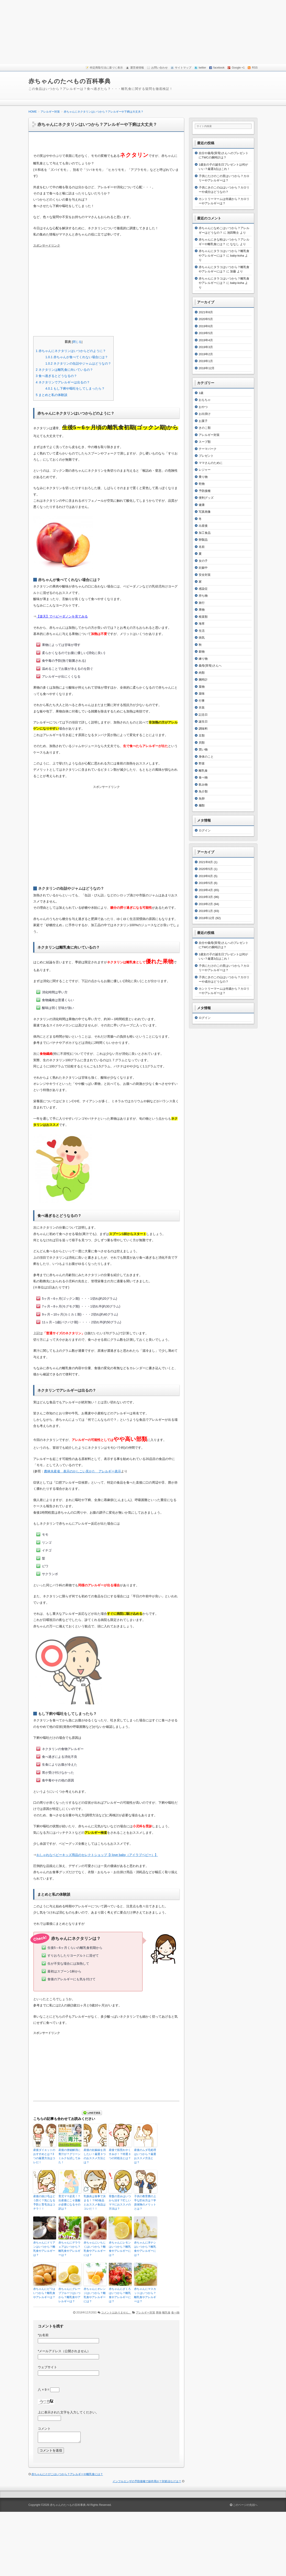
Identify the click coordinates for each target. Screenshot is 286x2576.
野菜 (202, 763)
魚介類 (203, 791)
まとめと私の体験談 (51, 395)
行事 (202, 700)
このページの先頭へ (244, 2505)
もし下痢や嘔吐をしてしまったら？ (75, 388)
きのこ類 (205, 427)
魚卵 (202, 798)
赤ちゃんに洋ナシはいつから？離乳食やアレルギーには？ (145, 2249)
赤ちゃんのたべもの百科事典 (69, 81)
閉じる (77, 341)
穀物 (202, 651)
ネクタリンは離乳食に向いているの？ (64, 369)
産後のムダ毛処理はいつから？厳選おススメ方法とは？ (145, 2156)
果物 (158, 2312)
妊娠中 (203, 567)
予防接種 (205, 491)
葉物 (202, 686)
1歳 (201, 393)
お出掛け (205, 413)
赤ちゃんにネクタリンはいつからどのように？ (71, 351)
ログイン (205, 830)
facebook (219, 67)
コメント (44, 2428)
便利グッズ (206, 497)
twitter (202, 67)
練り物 (203, 658)
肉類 (202, 672)
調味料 (203, 728)
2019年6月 (206, 326)
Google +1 (238, 67)
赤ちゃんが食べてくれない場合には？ (76, 357)
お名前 (43, 2335)
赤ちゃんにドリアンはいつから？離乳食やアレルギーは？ (44, 2249)
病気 (202, 637)
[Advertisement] (143, 32)
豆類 (202, 735)
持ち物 (203, 595)
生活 (202, 630)
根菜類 (203, 616)
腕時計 (203, 679)
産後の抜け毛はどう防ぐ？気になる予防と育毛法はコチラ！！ (44, 2202)
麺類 (202, 805)
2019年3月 (206, 347)
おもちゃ (205, 400)
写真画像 (205, 511)
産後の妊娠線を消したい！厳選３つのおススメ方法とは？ (95, 2156)
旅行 (202, 602)
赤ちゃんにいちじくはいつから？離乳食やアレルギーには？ (95, 2249)
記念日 (203, 714)
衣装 (202, 707)
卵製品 (203, 539)
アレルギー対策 (145, 2312)
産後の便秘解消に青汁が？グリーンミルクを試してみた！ (69, 2156)
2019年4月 (206, 340)
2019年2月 (206, 354)
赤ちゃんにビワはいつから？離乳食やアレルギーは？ (44, 2293)
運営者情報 (137, 67)
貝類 (202, 742)
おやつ (203, 407)
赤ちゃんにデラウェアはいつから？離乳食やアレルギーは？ (69, 2249)
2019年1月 (206, 361)
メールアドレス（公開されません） (64, 2351)
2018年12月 (206, 368)
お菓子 (203, 421)
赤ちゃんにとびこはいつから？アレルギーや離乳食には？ (67, 2474)
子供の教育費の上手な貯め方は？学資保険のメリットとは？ (145, 2202)
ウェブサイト (47, 2367)
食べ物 (175, 2312)
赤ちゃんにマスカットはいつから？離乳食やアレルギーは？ (145, 2295)
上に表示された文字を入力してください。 (68, 2412)
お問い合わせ (159, 67)
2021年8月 (206, 312)
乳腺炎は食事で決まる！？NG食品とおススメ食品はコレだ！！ (95, 2202)
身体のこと (206, 756)
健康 (202, 505)
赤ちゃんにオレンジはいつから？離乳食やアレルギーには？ (95, 2295)
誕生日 (203, 721)
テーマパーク (208, 449)
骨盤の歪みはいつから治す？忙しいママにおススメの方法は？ (120, 2202)
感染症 (203, 588)
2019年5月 (206, 333)
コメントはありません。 (116, 2312)
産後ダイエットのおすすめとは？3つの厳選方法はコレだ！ (44, 2156)
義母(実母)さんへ (210, 665)
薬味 (202, 693)
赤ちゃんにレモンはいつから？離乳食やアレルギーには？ (120, 2249)
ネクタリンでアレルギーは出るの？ (63, 382)
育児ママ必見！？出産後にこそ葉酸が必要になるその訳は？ (69, 2202)
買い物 (203, 749)
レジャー (205, 469)
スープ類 (205, 441)
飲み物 (203, 784)
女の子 (203, 560)
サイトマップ (183, 67)
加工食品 (205, 533)
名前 (202, 546)
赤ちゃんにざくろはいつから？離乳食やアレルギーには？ (120, 2295)
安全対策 (205, 574)
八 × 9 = (48, 2389)
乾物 (202, 483)
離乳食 (166, 2312)
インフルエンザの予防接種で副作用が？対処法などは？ (147, 2481)
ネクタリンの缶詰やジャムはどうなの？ (78, 363)
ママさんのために (211, 463)
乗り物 (203, 477)
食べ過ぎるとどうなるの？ (56, 376)
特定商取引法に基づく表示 (106, 67)
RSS (255, 67)
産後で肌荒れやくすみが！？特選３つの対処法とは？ (120, 2154)
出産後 (203, 525)
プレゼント (206, 455)
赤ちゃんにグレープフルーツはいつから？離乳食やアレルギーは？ (69, 2295)
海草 (202, 623)
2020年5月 (206, 319)
